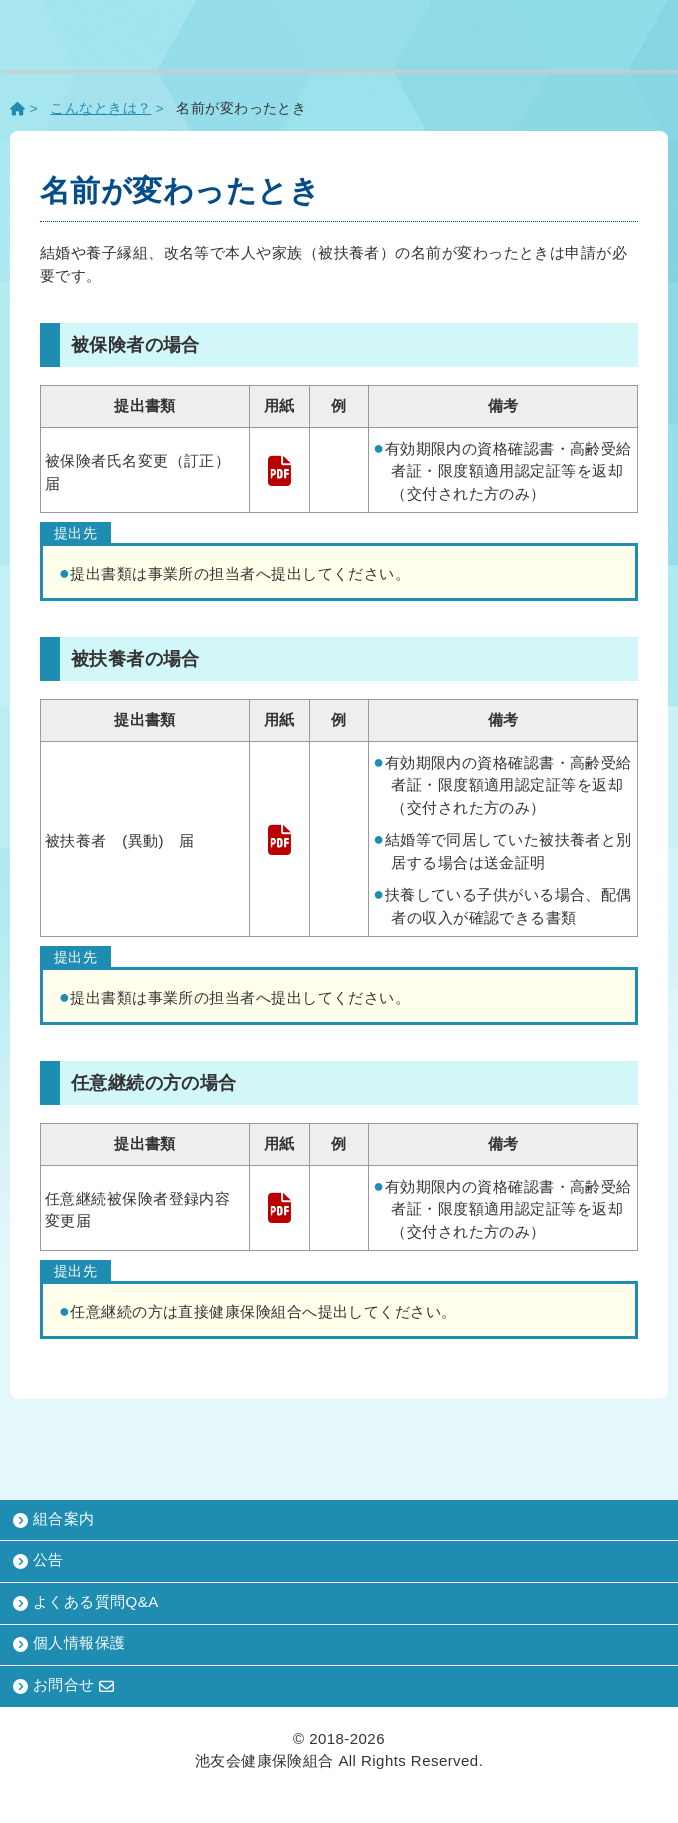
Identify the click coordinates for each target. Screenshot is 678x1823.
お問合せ (64, 1685)
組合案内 (54, 1519)
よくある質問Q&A (86, 1602)
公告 (38, 1561)
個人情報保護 (69, 1644)
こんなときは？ (100, 108)
